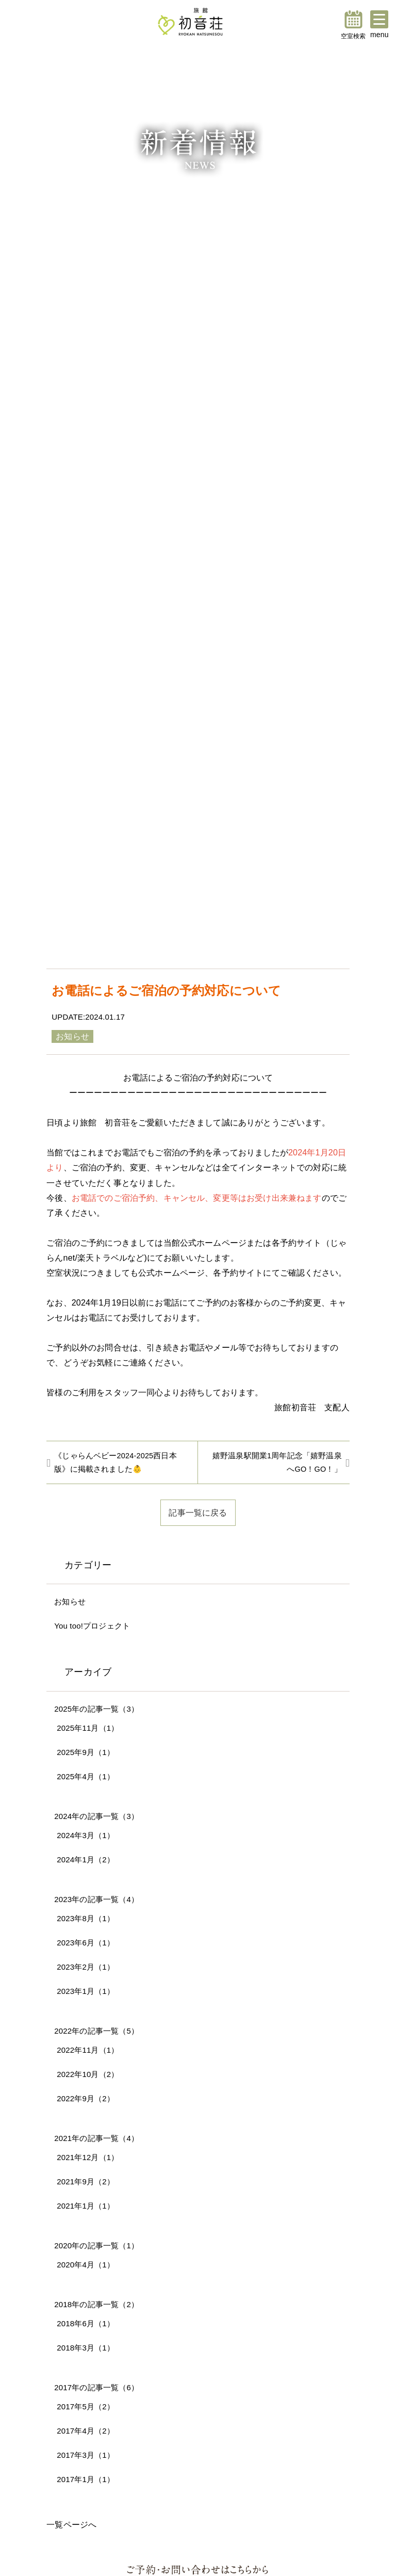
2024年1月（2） (85, 1859)
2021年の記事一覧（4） (96, 2138)
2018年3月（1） (85, 2347)
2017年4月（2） (85, 2430)
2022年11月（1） (88, 2050)
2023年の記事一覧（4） (96, 1899)
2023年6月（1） (85, 1942)
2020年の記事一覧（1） (96, 2245)
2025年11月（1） (88, 1728)
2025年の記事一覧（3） (96, 1708)
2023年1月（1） (85, 1991)
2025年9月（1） (85, 1752)
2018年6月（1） (85, 2323)
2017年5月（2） (85, 2406)
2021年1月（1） (85, 2205)
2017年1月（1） (85, 2479)
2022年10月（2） (88, 2074)
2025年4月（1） (85, 1776)
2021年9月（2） (85, 2181)
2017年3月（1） (85, 2455)
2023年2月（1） (85, 1966)
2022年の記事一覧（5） (96, 2030)
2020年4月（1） (85, 2264)
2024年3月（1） (85, 1835)
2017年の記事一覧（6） (96, 2387)
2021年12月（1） (88, 2157)
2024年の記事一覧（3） (96, 1816)
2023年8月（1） (85, 1918)
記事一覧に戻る (198, 1512)
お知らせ (70, 1601)
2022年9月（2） (85, 2098)
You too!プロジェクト (92, 1625)
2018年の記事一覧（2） (96, 2304)
